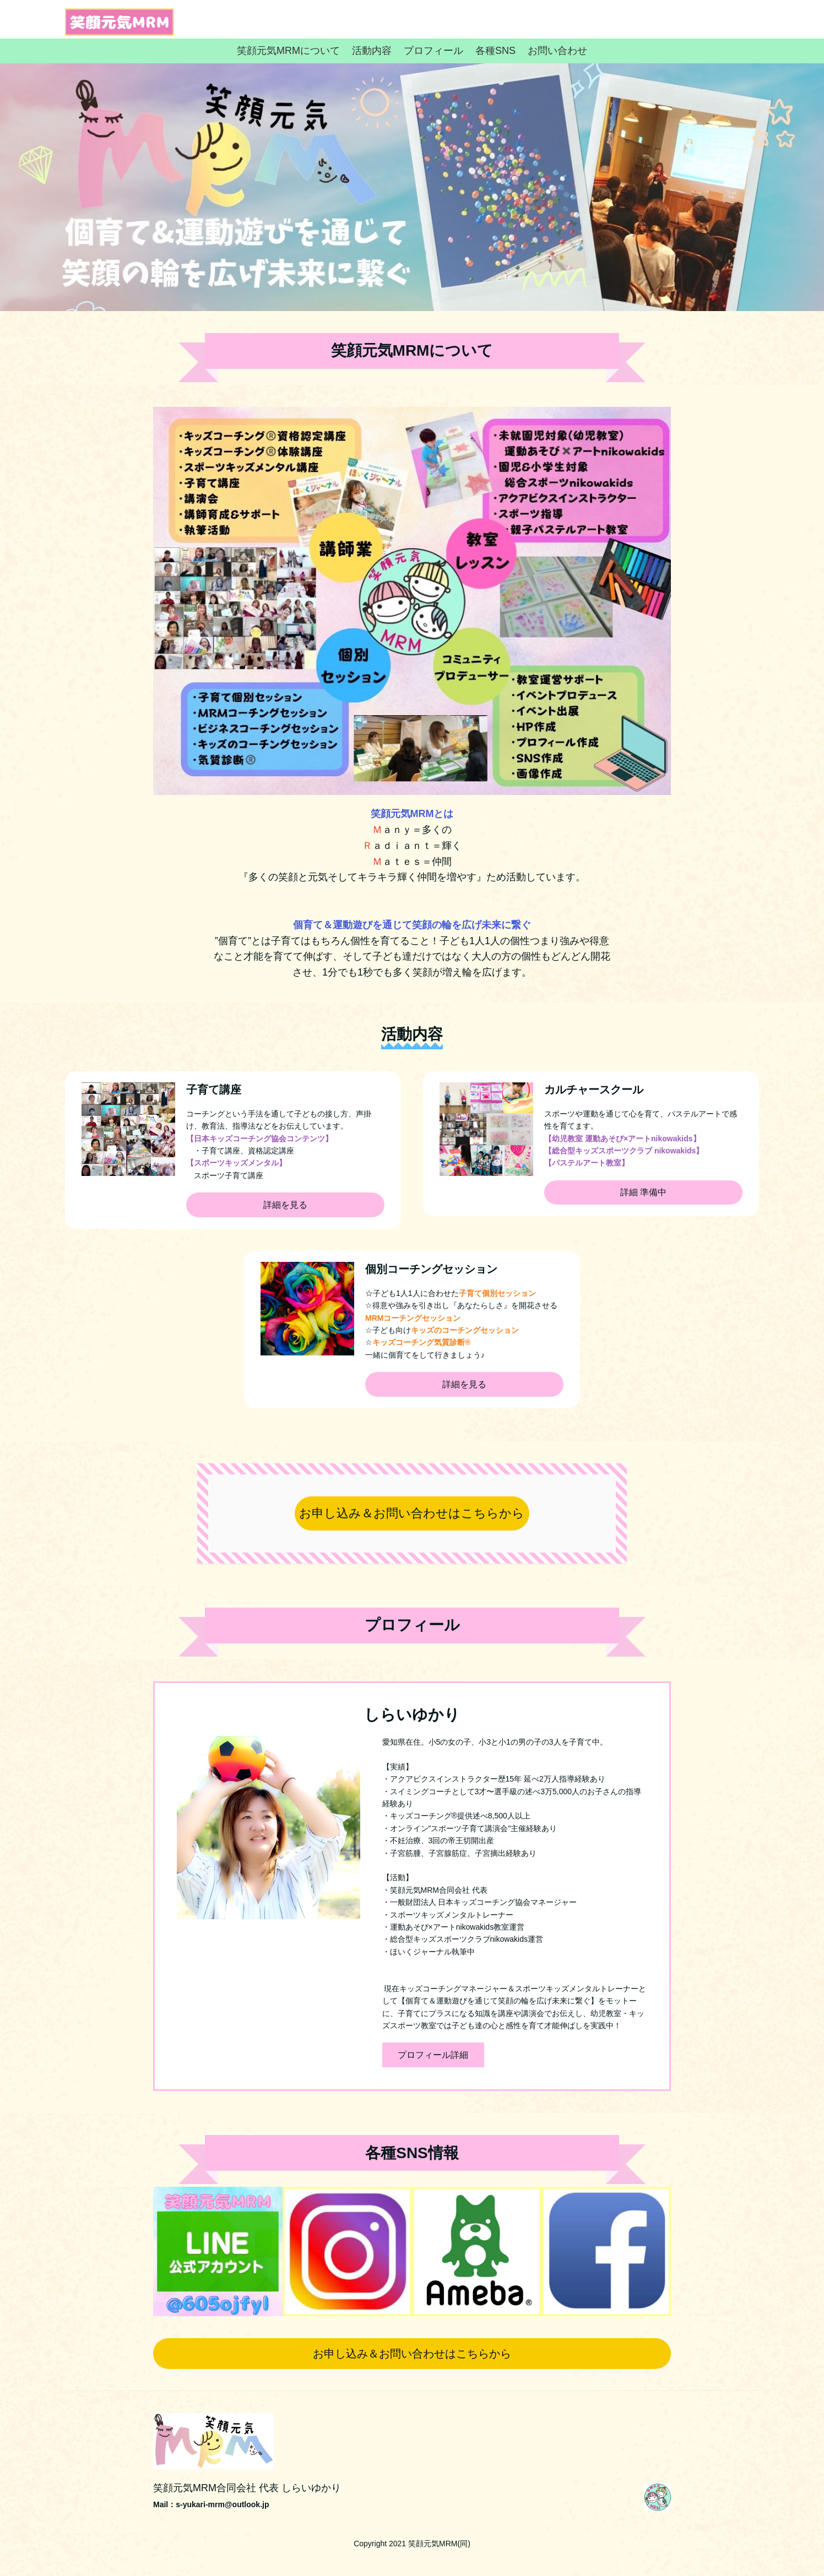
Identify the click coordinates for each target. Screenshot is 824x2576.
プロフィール (433, 50)
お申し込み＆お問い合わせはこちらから (411, 1513)
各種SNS (495, 50)
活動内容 (372, 50)
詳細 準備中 (643, 1192)
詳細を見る (285, 1205)
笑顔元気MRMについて (288, 50)
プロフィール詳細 (433, 2055)
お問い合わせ (557, 50)
